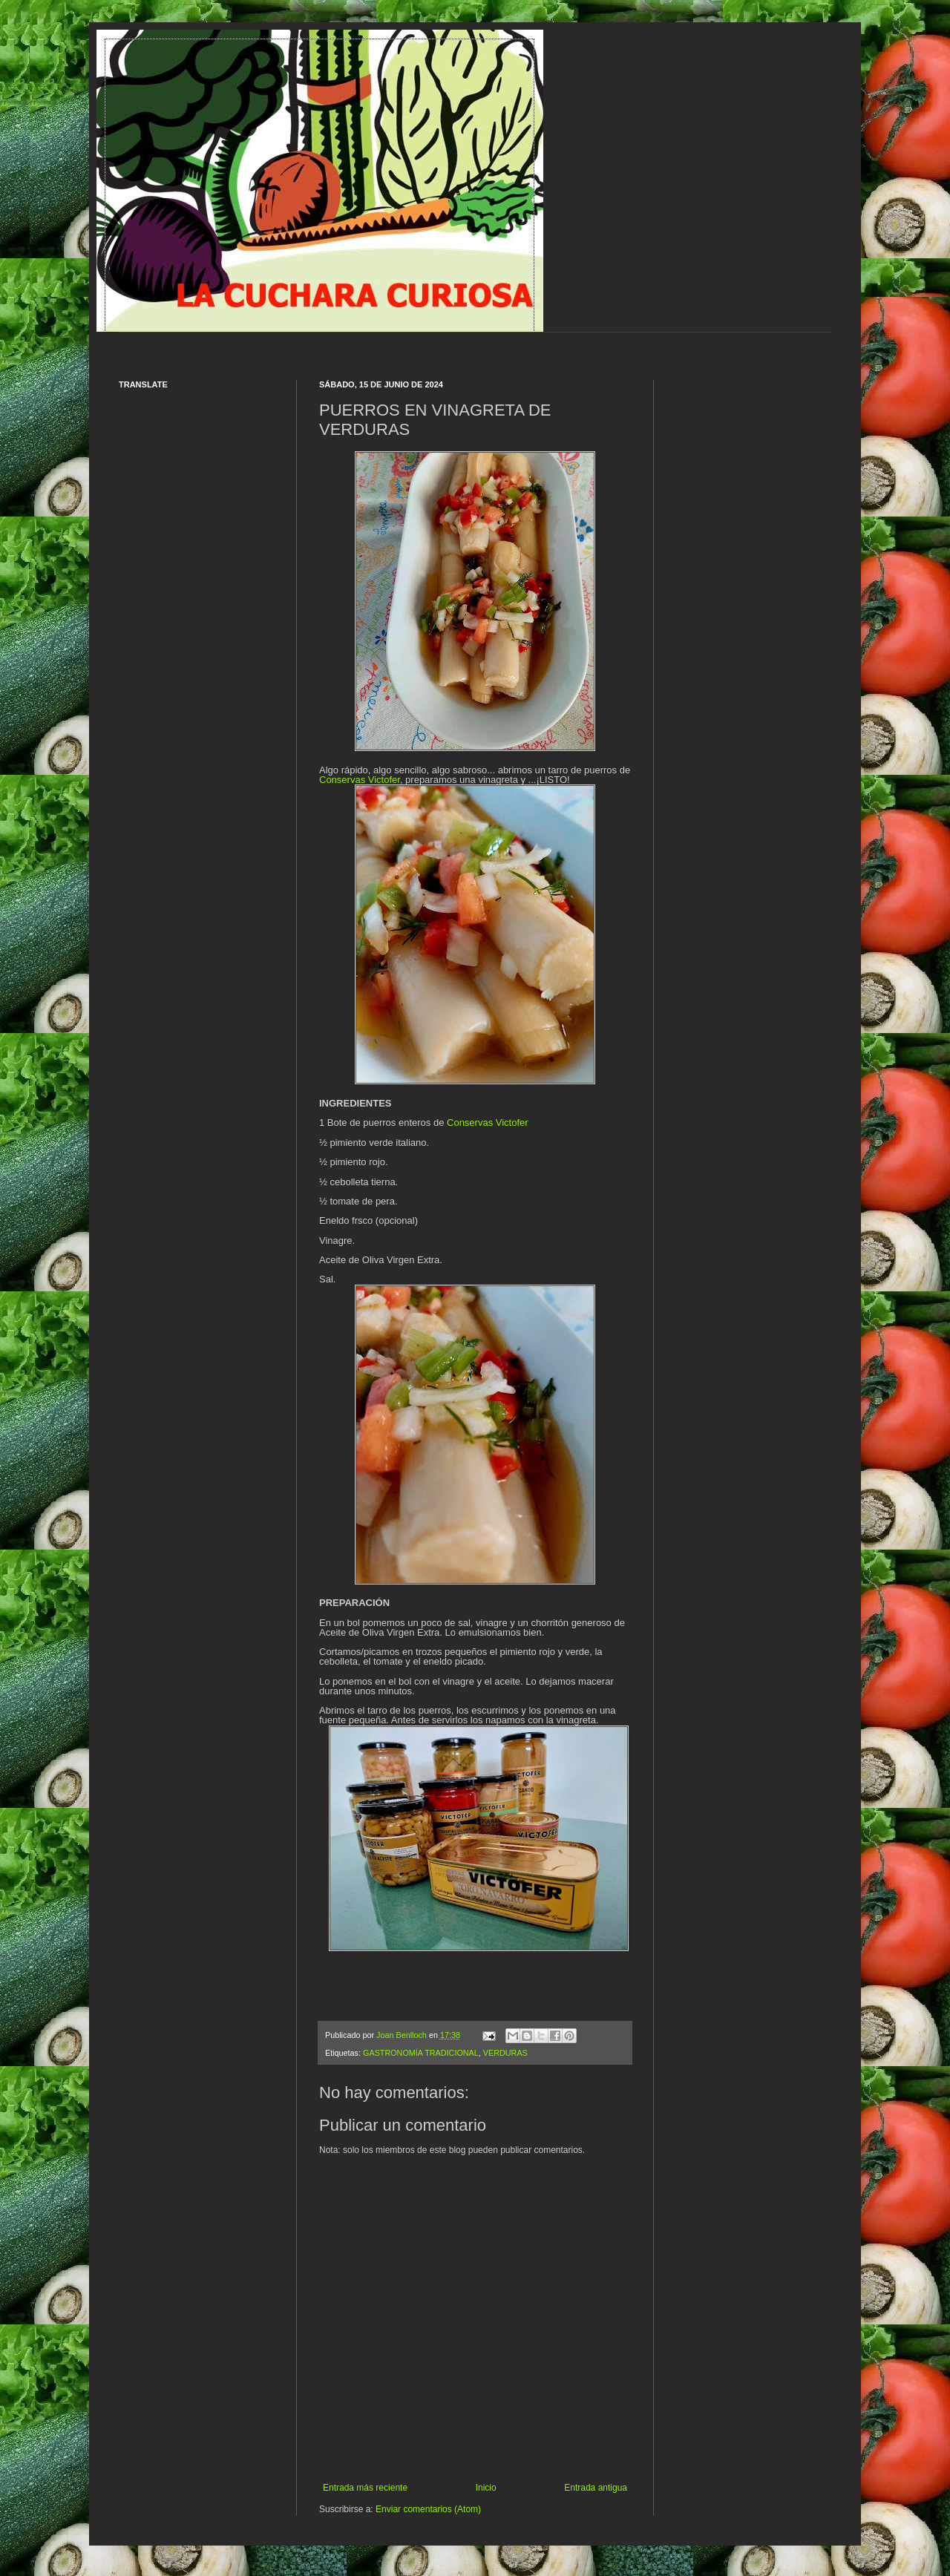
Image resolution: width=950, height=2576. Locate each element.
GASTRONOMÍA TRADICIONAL (421, 2052)
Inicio (486, 2487)
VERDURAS (505, 2052)
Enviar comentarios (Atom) (428, 2509)
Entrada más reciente (365, 2487)
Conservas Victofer (359, 779)
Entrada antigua (595, 2487)
